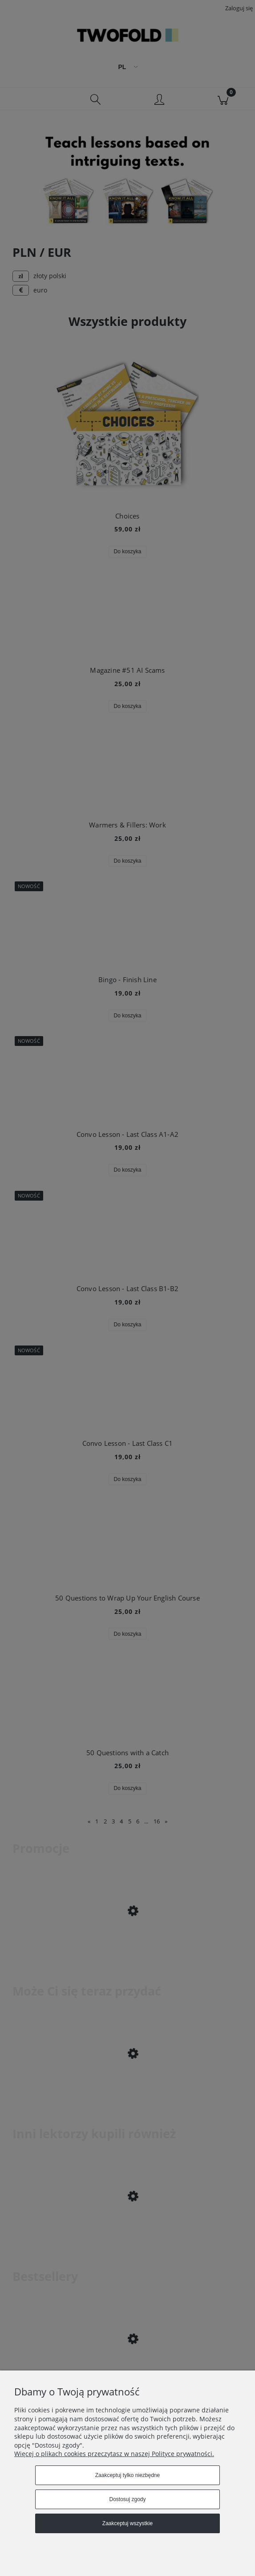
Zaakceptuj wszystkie (127, 2523)
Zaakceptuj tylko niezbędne (127, 2475)
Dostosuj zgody (127, 2499)
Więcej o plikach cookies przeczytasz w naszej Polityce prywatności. (114, 2453)
